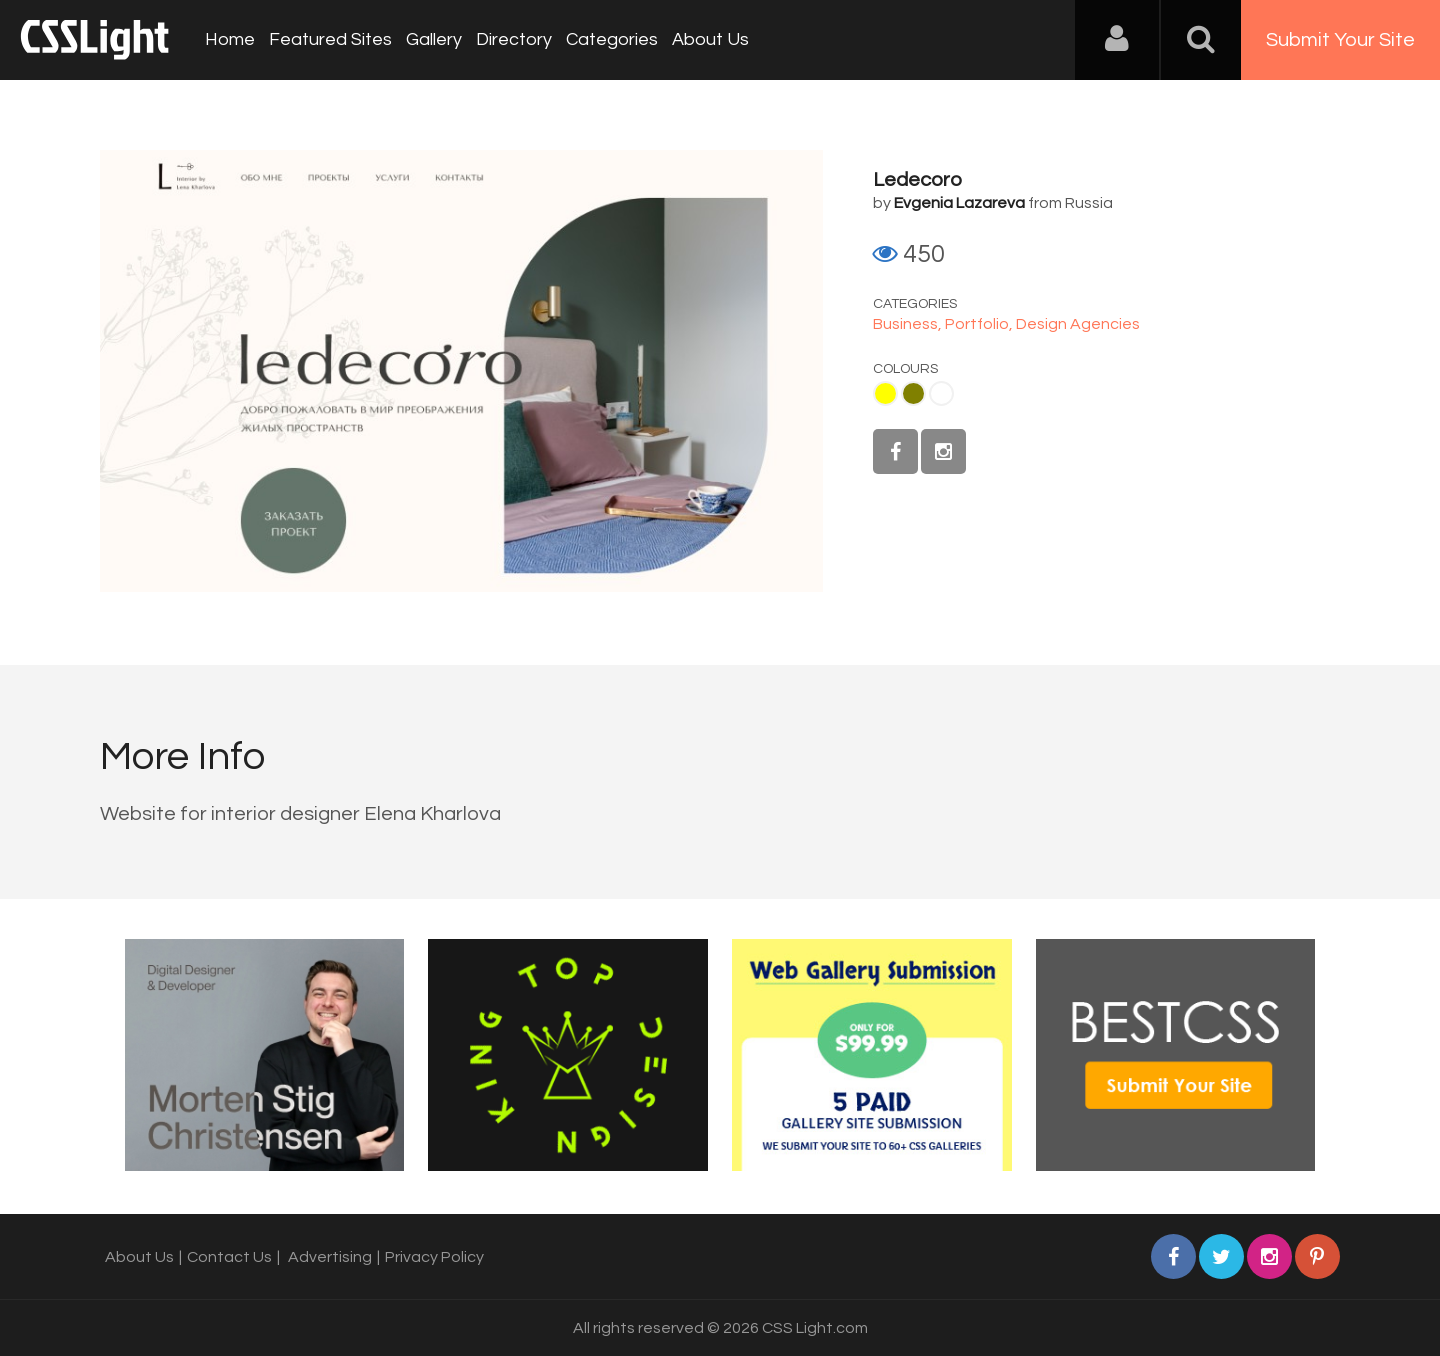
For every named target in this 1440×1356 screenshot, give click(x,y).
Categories (612, 39)
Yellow (885, 393)
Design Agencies (1078, 324)
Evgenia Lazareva (959, 203)
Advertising (330, 1257)
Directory (514, 39)
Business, (909, 324)
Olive (913, 393)
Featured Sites (330, 39)
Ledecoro (917, 180)
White (941, 393)
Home (230, 39)
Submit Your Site (1340, 40)
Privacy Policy (434, 1257)
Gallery (434, 39)
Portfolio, (980, 324)
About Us (710, 39)
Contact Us (229, 1257)
